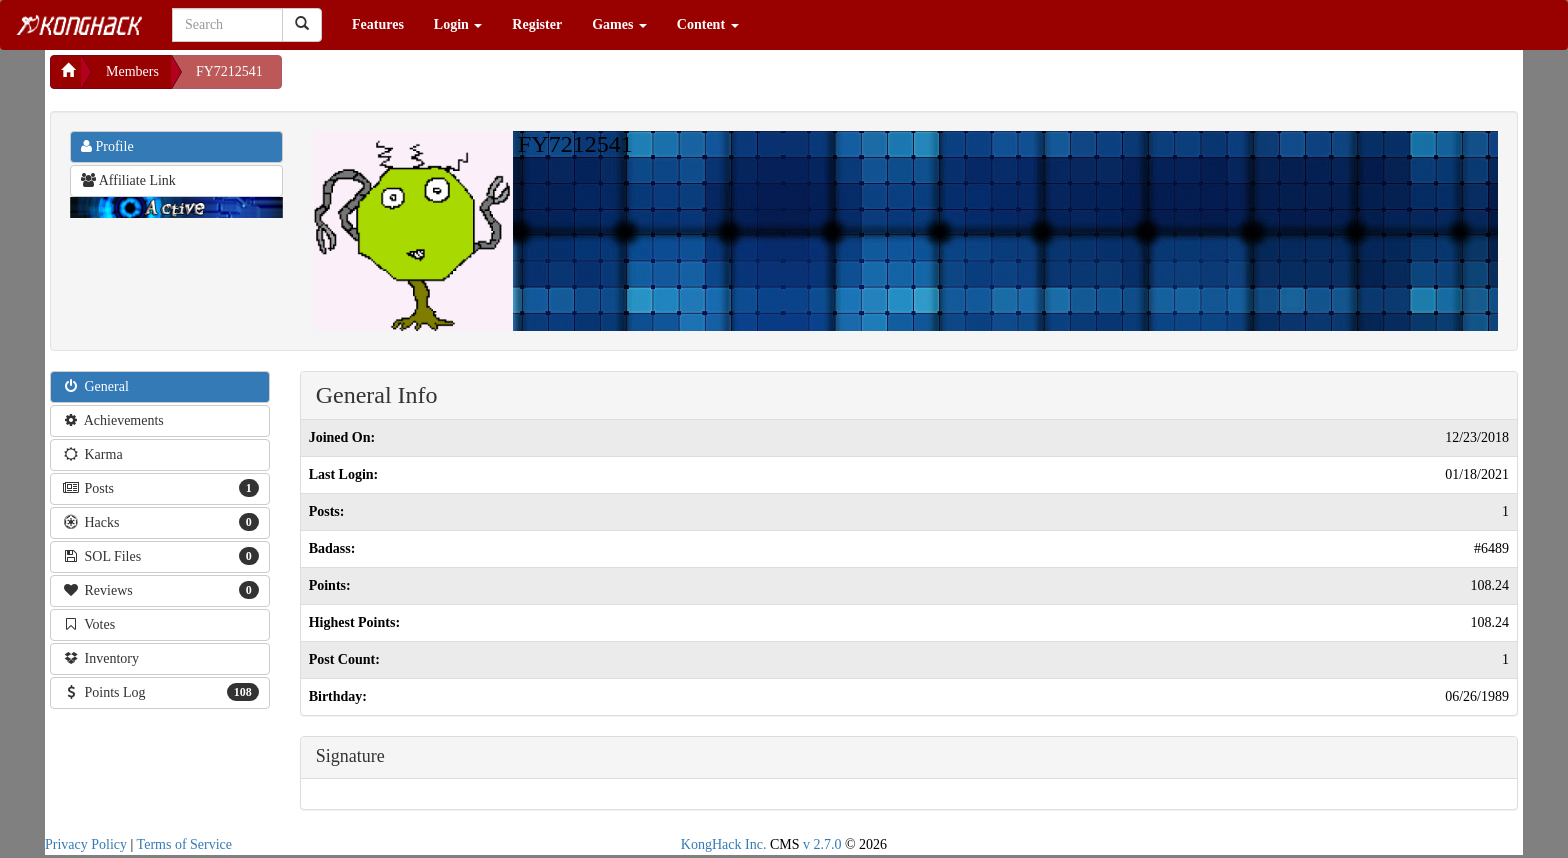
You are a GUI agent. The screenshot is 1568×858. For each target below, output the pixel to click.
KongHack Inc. (724, 844)
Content (708, 24)
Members (132, 71)
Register (537, 24)
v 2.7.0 (822, 844)
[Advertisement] (442, 80)
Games (619, 24)
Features (378, 24)
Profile (107, 146)
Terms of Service (184, 844)
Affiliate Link (128, 180)
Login (458, 24)
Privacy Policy (86, 844)
